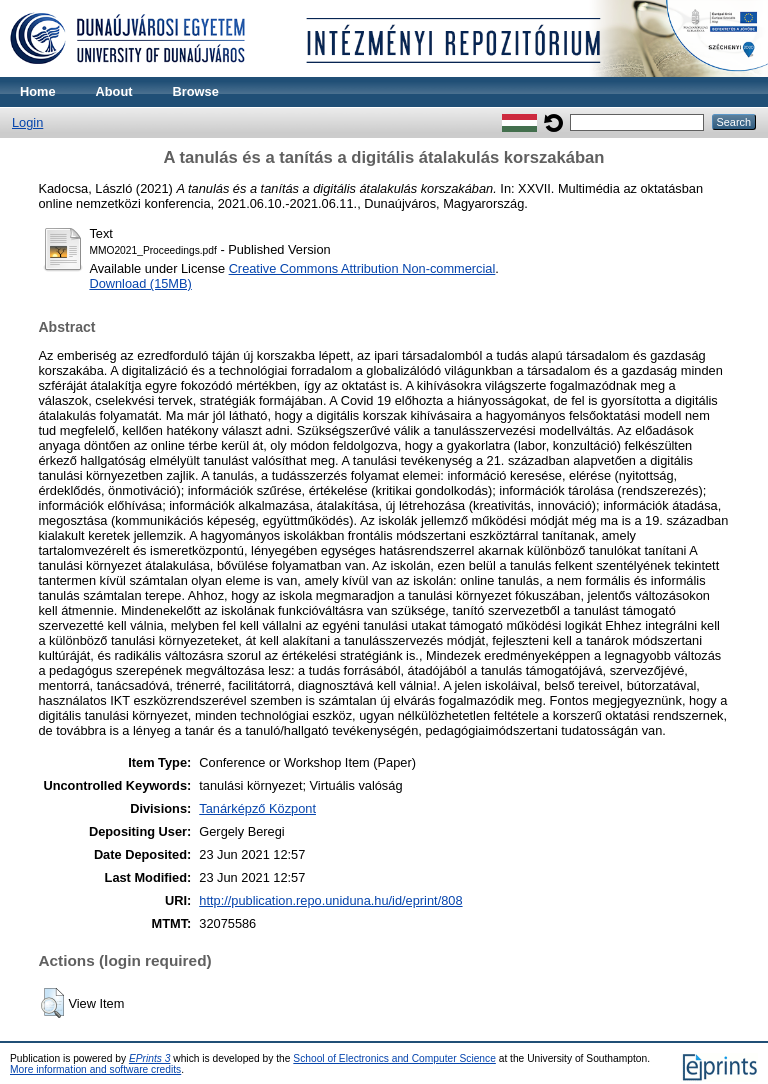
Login (27, 122)
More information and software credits (95, 1069)
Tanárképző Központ (257, 808)
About (114, 91)
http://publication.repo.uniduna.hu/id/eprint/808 (330, 900)
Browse (196, 91)
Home (38, 91)
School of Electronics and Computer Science (394, 1058)
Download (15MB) (140, 283)
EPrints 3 (150, 1058)
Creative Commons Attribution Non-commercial (362, 268)
